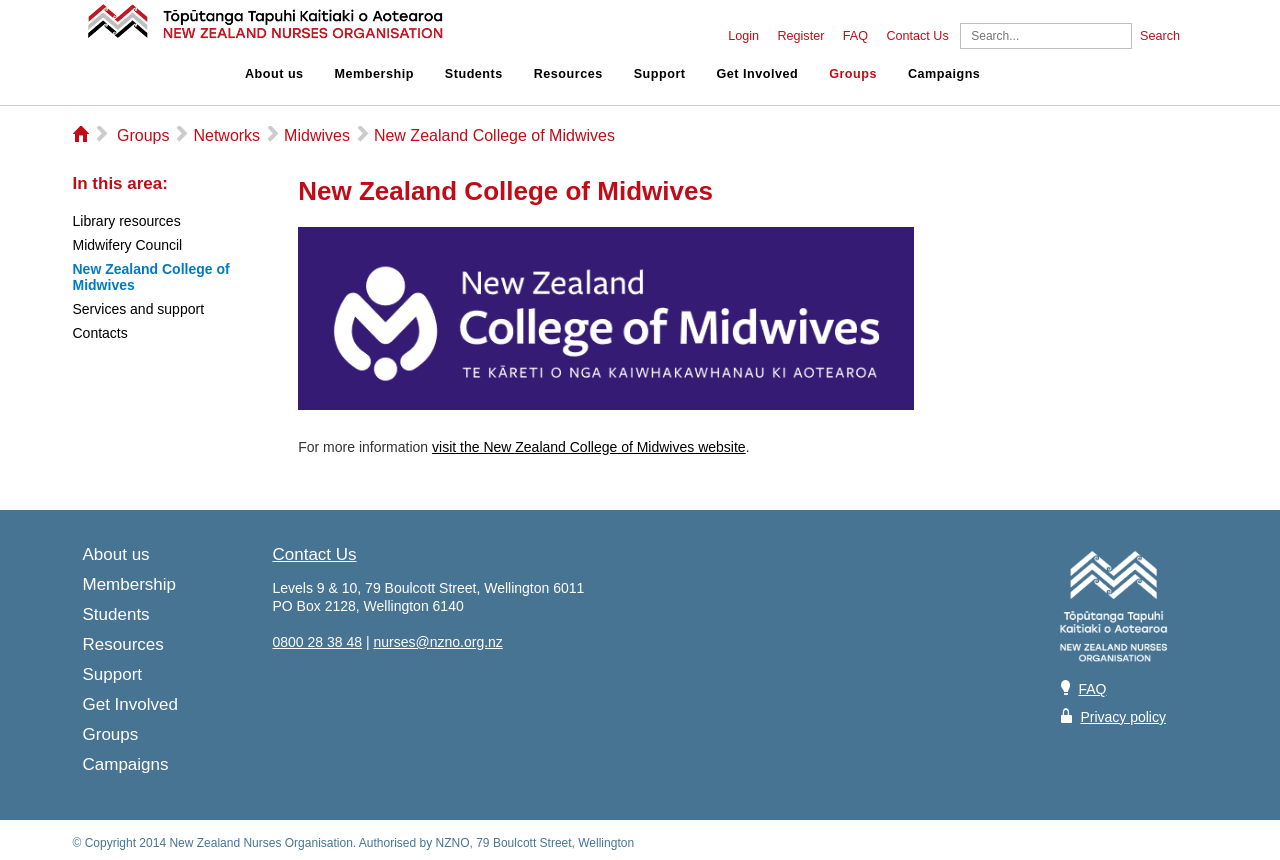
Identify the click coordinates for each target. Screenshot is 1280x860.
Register (800, 36)
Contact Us (917, 36)
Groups (853, 74)
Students (474, 74)
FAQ (855, 36)
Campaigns (944, 74)
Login (743, 36)
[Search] (1046, 36)
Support (660, 74)
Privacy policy (1123, 717)
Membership (374, 74)
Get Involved (758, 74)
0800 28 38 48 (318, 642)
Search (1160, 36)
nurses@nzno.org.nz (437, 642)
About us (274, 74)
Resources (568, 74)
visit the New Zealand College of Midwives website (589, 447)
